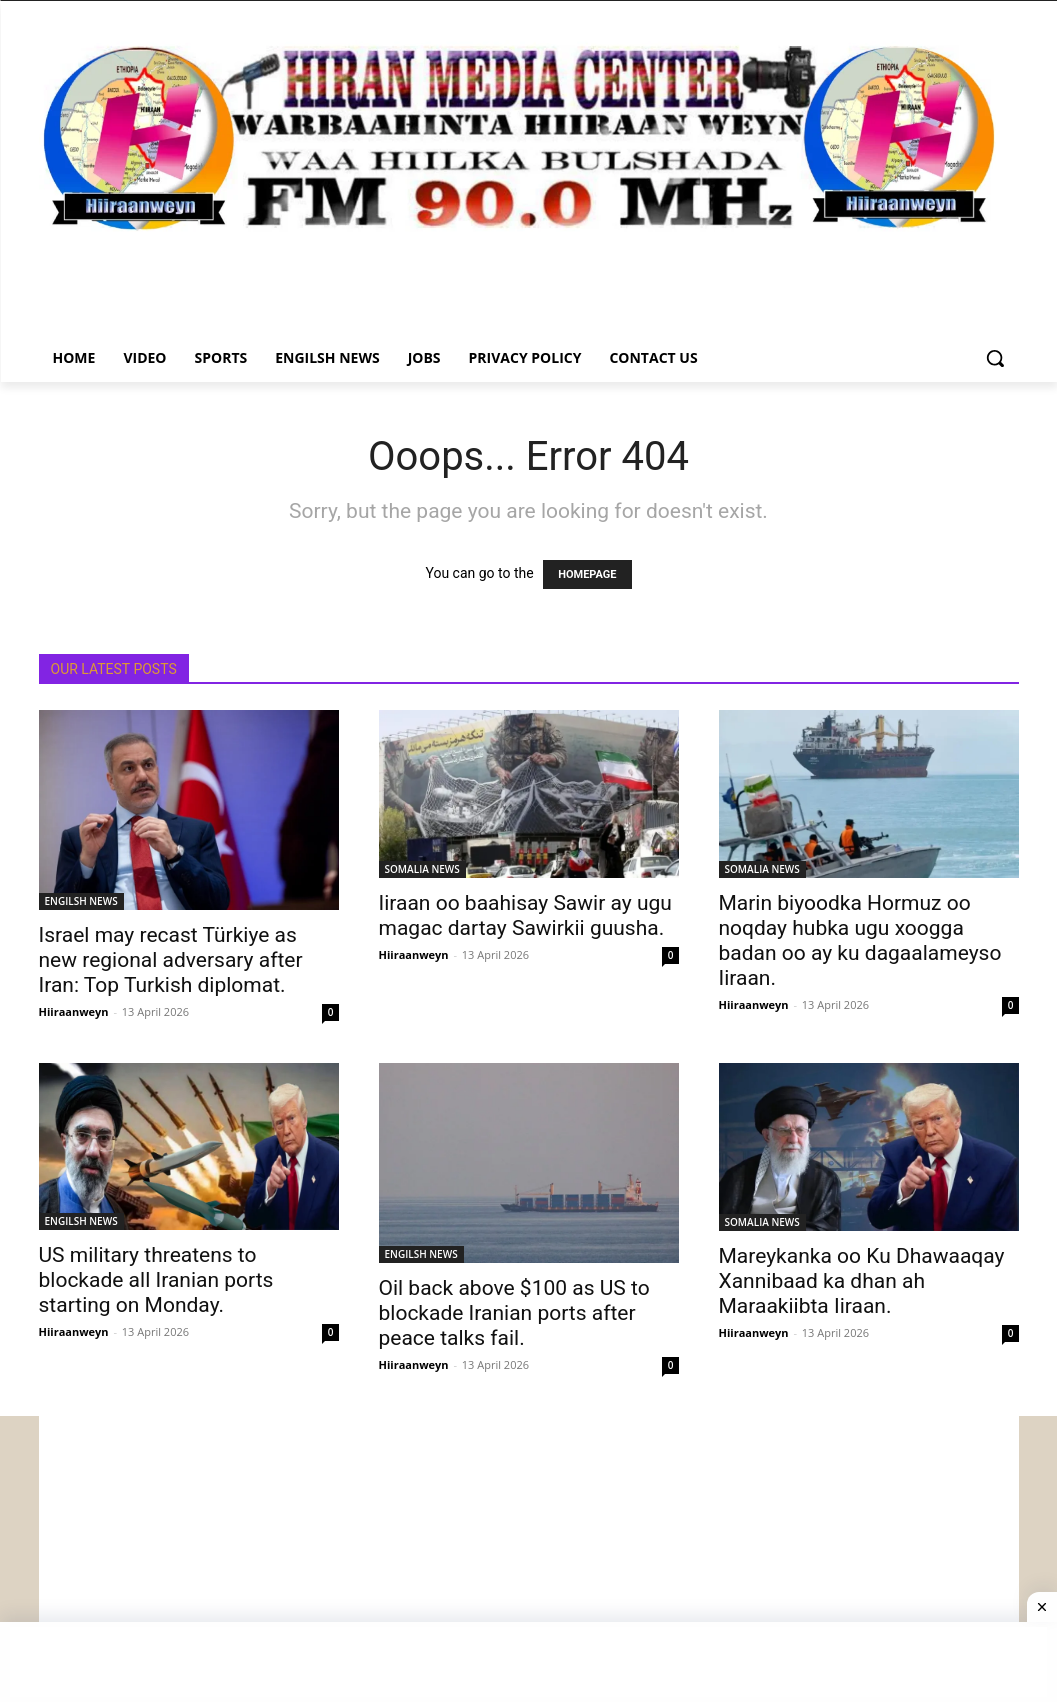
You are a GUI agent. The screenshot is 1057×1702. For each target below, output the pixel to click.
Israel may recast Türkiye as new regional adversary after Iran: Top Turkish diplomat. (171, 960)
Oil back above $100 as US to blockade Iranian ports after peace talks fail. (514, 1313)
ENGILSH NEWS (81, 901)
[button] (995, 358)
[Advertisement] (529, 1556)
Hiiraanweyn (74, 1011)
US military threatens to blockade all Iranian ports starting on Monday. (156, 1280)
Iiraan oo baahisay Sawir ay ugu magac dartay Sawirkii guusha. (525, 915)
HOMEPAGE (587, 574)
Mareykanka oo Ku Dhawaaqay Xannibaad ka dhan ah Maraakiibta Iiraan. (862, 1281)
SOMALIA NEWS (422, 869)
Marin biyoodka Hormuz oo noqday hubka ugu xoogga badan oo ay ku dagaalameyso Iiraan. (860, 940)
